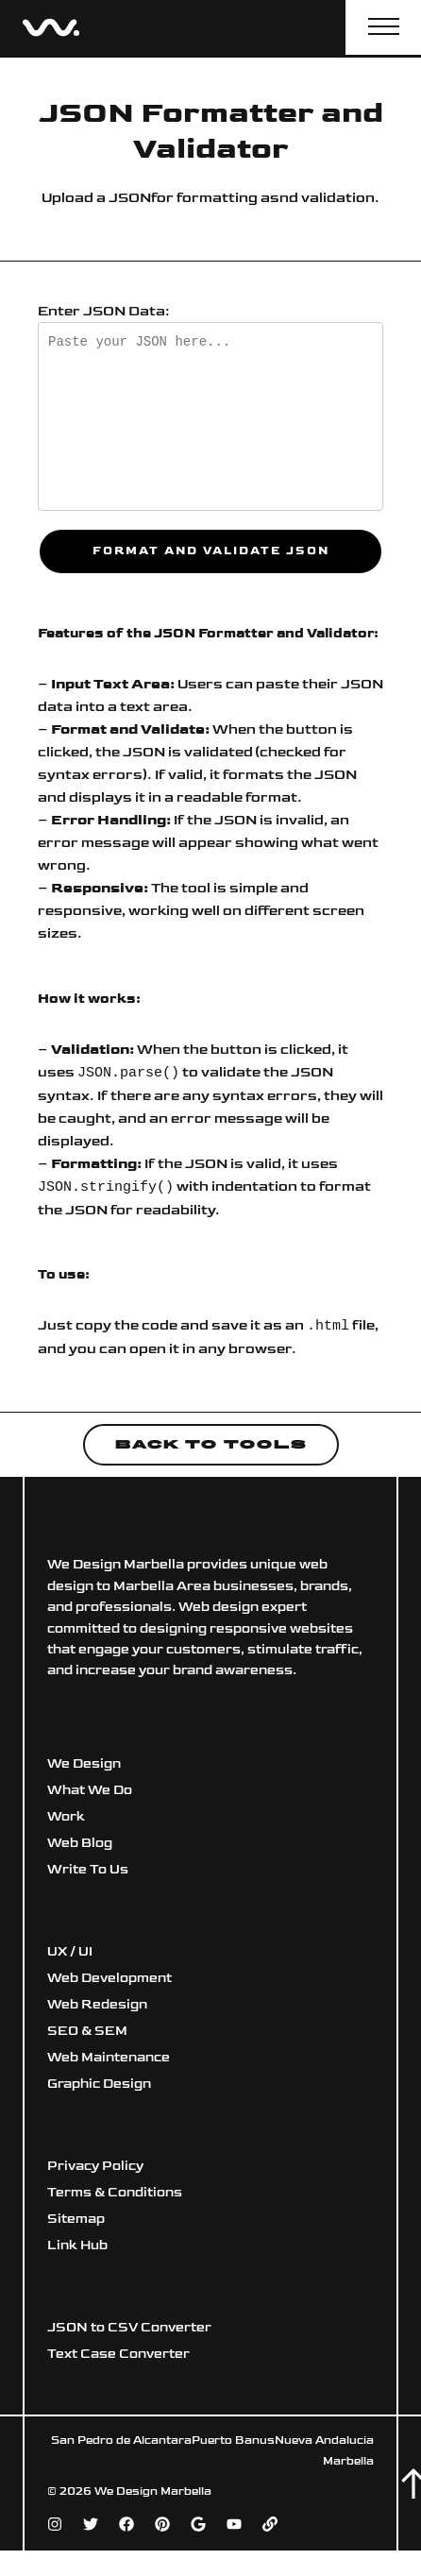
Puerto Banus (233, 2443)
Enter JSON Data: (104, 311)
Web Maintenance (108, 2060)
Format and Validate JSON (211, 551)
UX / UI (70, 1954)
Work (66, 1819)
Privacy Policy (95, 2169)
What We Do (89, 1793)
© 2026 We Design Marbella (129, 2494)
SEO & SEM (87, 2033)
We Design (84, 1766)
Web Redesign (97, 2007)
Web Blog (79, 1846)
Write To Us (87, 1872)
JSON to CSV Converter (129, 2330)
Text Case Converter (118, 2356)
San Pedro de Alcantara (121, 2443)
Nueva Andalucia (324, 2443)
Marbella (348, 2464)
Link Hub (77, 2248)
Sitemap (76, 2221)
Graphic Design (99, 2086)
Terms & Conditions (114, 2195)
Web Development (109, 1981)
